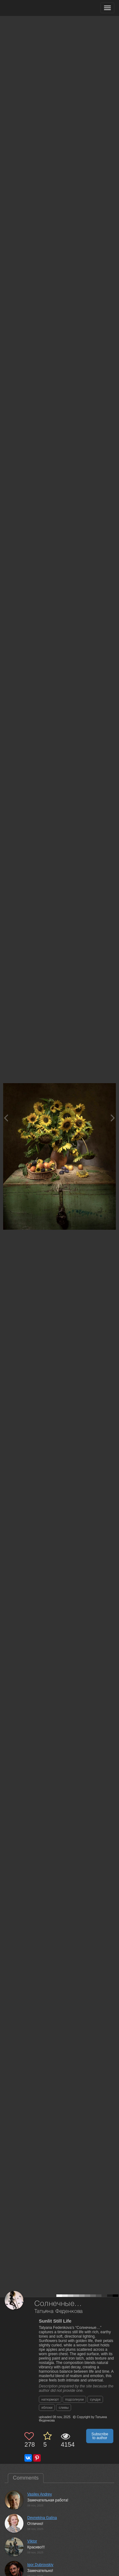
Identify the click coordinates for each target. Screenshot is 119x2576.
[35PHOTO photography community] (29, 8)
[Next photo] (113, 1118)
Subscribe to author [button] (99, 2436)
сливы (64, 2407)
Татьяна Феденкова (58, 2311)
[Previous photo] (6, 1118)
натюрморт (50, 2399)
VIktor (32, 2541)
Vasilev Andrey (39, 2494)
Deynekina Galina (42, 2518)
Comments (26, 2478)
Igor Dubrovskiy (40, 2565)
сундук (95, 2399)
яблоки (46, 2407)
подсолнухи (74, 2399)
